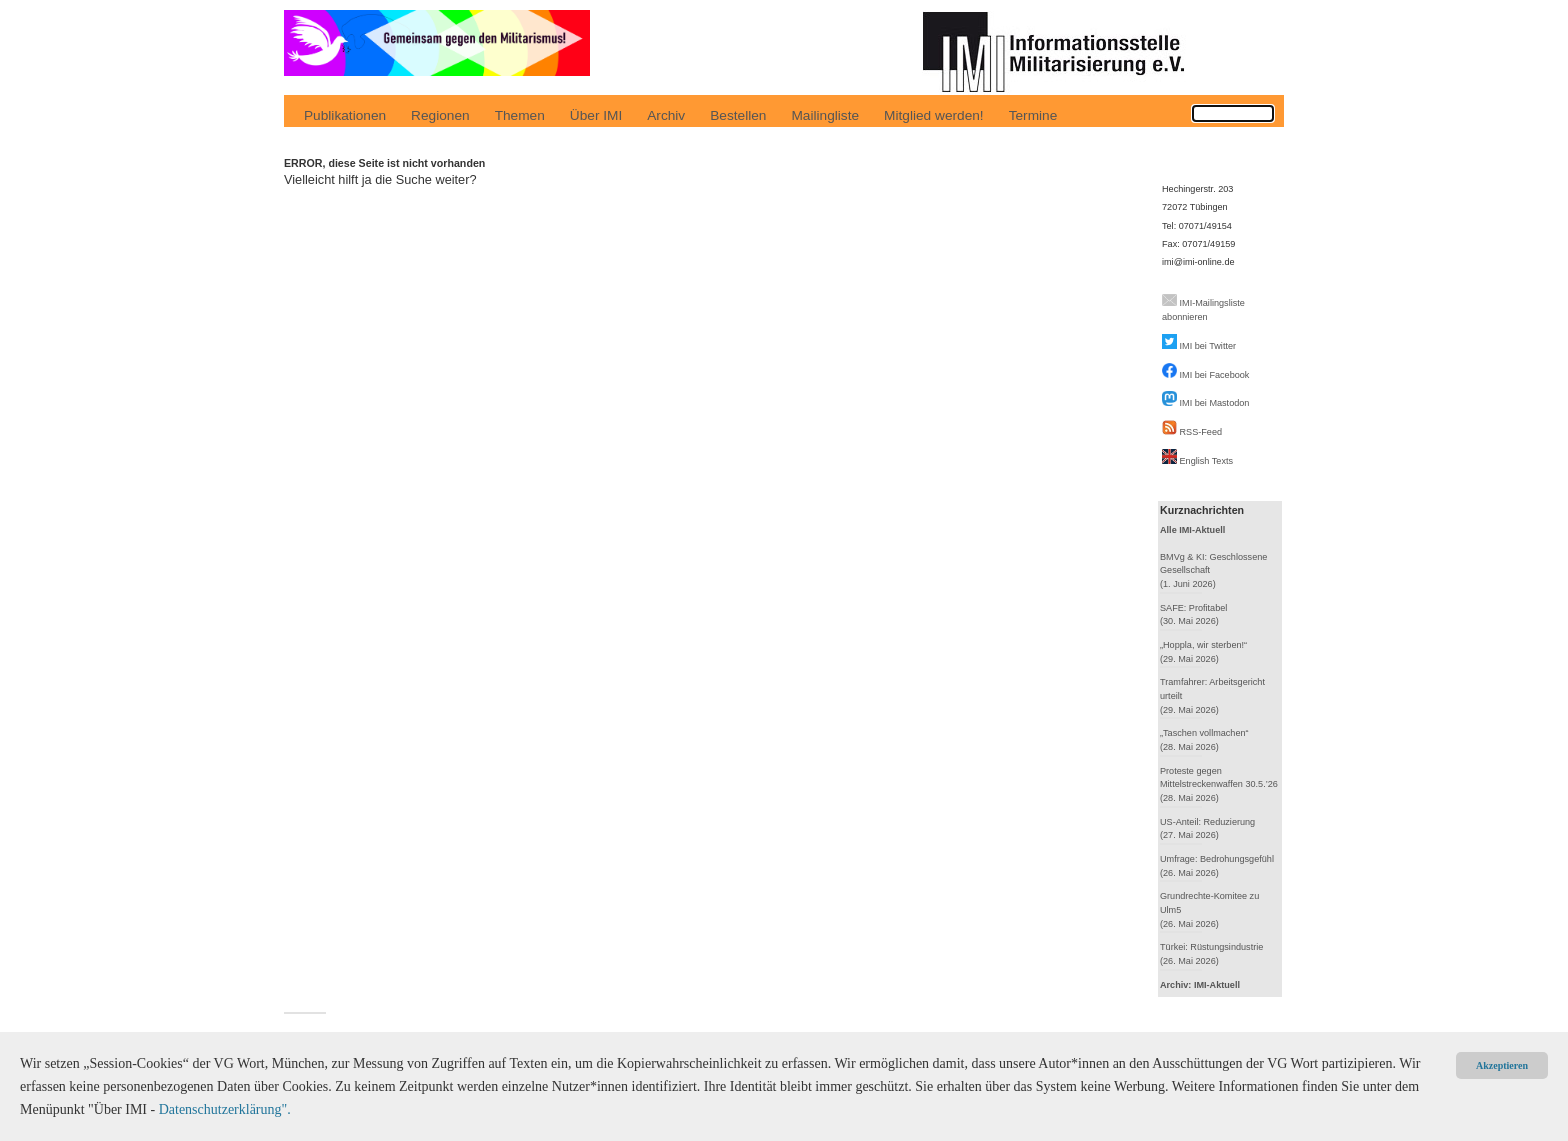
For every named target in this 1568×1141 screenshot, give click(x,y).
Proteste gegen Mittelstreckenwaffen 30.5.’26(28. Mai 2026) (1219, 784)
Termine (1033, 115)
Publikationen (345, 115)
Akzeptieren (1502, 1065)
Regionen (440, 115)
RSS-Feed (1201, 432)
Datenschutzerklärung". (225, 1109)
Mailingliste (825, 115)
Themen (520, 115)
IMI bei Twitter (1208, 346)
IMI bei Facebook (1215, 375)
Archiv (666, 115)
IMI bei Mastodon (1215, 403)
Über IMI (596, 115)
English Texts (1207, 461)
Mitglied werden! (934, 115)
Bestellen (738, 115)
